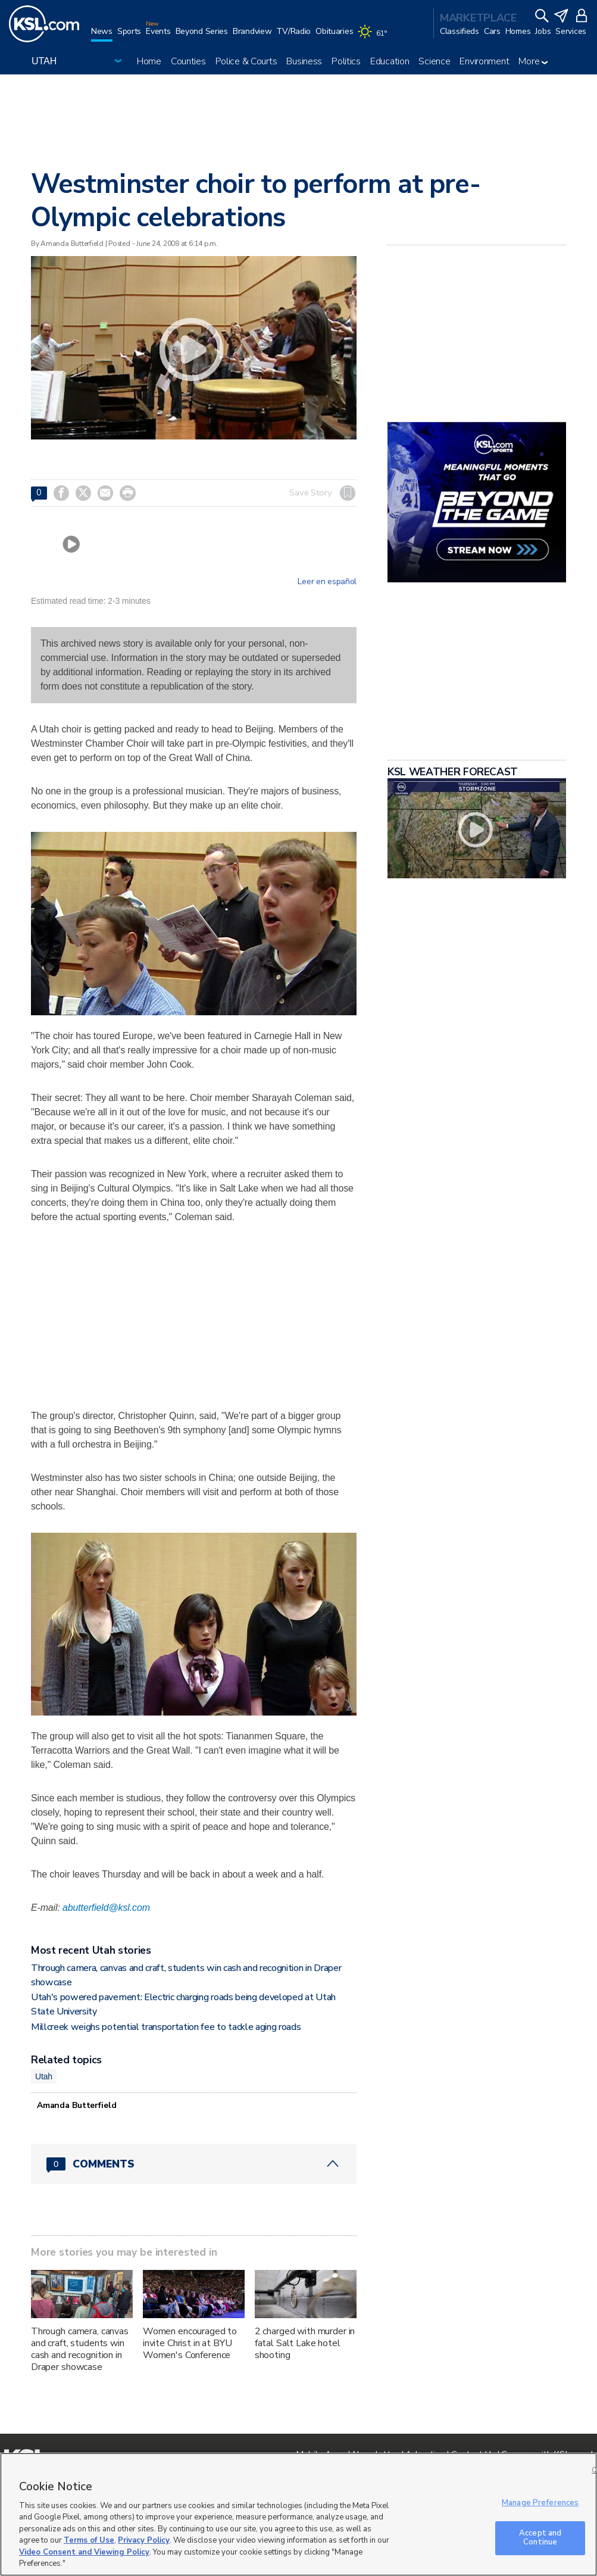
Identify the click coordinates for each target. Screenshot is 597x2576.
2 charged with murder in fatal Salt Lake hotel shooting (305, 2343)
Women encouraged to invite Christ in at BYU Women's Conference (190, 2343)
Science (434, 61)
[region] (298, 2514)
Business (304, 61)
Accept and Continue (540, 2538)
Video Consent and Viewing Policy (84, 2552)
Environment (484, 61)
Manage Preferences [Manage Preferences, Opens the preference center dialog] (540, 2502)
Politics (346, 61)
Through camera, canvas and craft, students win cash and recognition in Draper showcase (80, 2349)
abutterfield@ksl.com (106, 1908)
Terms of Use (89, 2540)
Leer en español (327, 582)
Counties (188, 61)
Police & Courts (246, 61)
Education (389, 61)
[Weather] (374, 37)
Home (149, 61)
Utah (43, 2076)
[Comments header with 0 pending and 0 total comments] (194, 2164)
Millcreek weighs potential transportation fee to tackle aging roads (166, 2027)
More (533, 61)
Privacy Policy (144, 2540)
